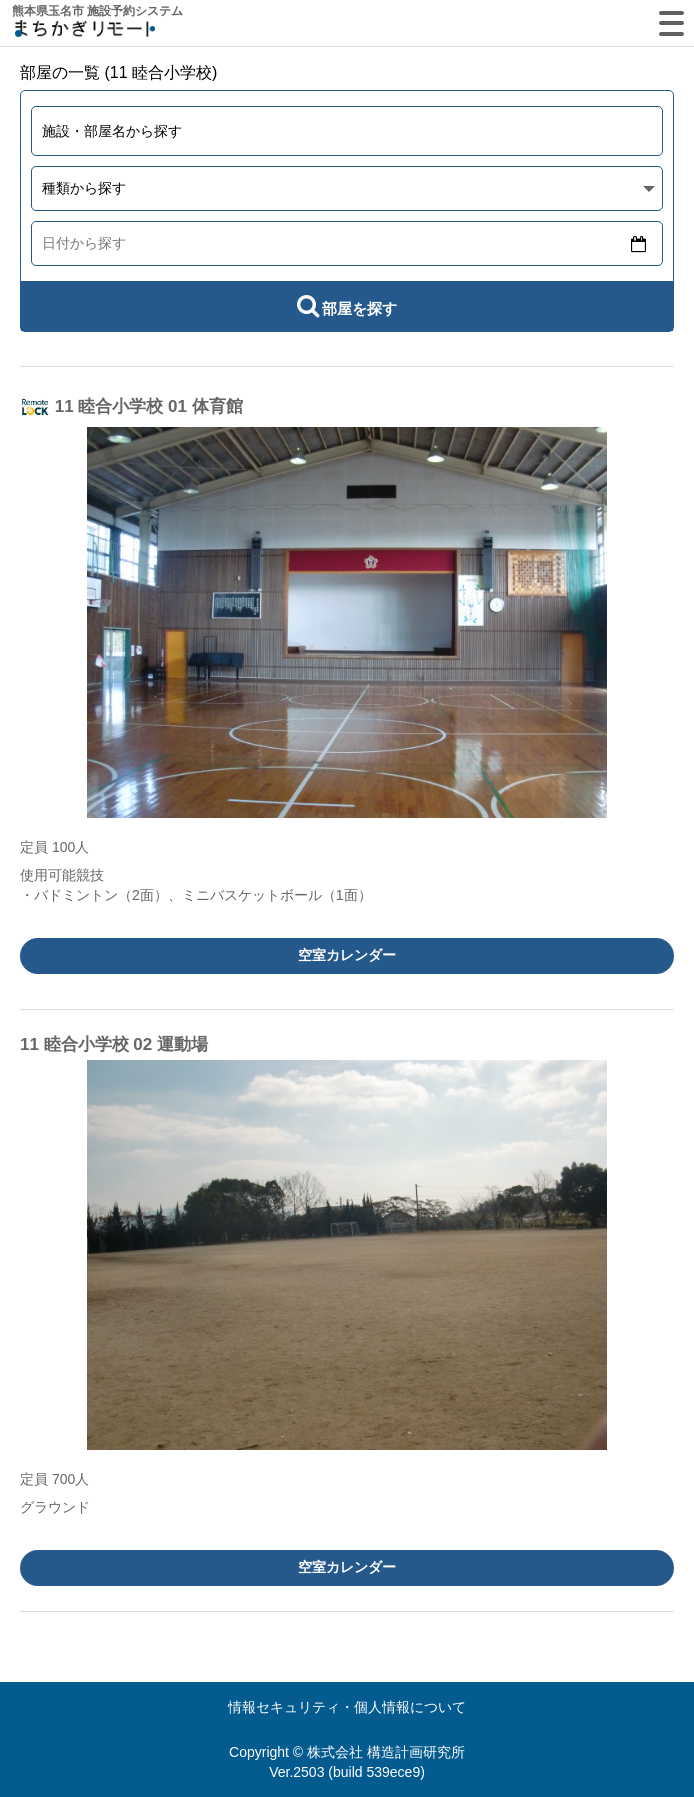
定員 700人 (54, 1479)
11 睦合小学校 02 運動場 (114, 1044)
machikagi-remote (85, 32)
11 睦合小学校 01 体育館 (149, 406)
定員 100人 (54, 847)
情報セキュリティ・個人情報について (347, 1707)
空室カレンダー (347, 955)
